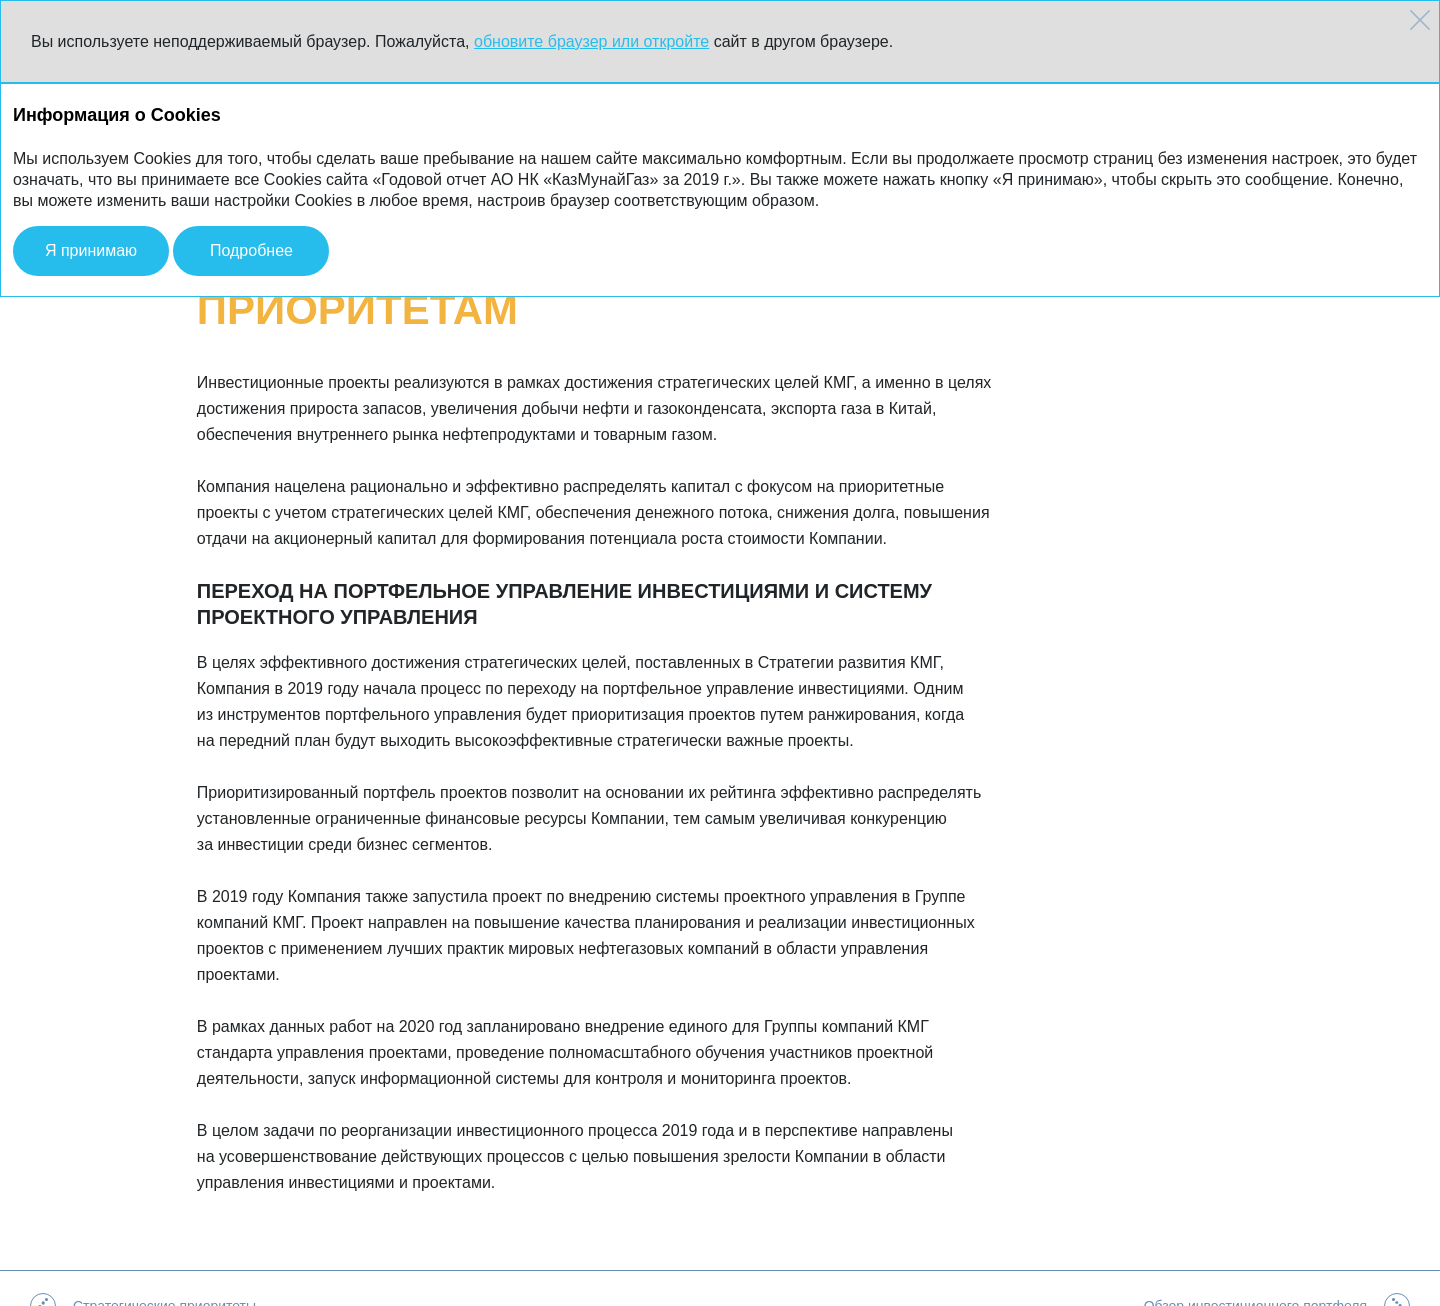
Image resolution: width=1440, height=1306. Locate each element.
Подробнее (251, 250)
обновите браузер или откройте (591, 41)
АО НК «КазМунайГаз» (146, 1288)
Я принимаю (91, 250)
